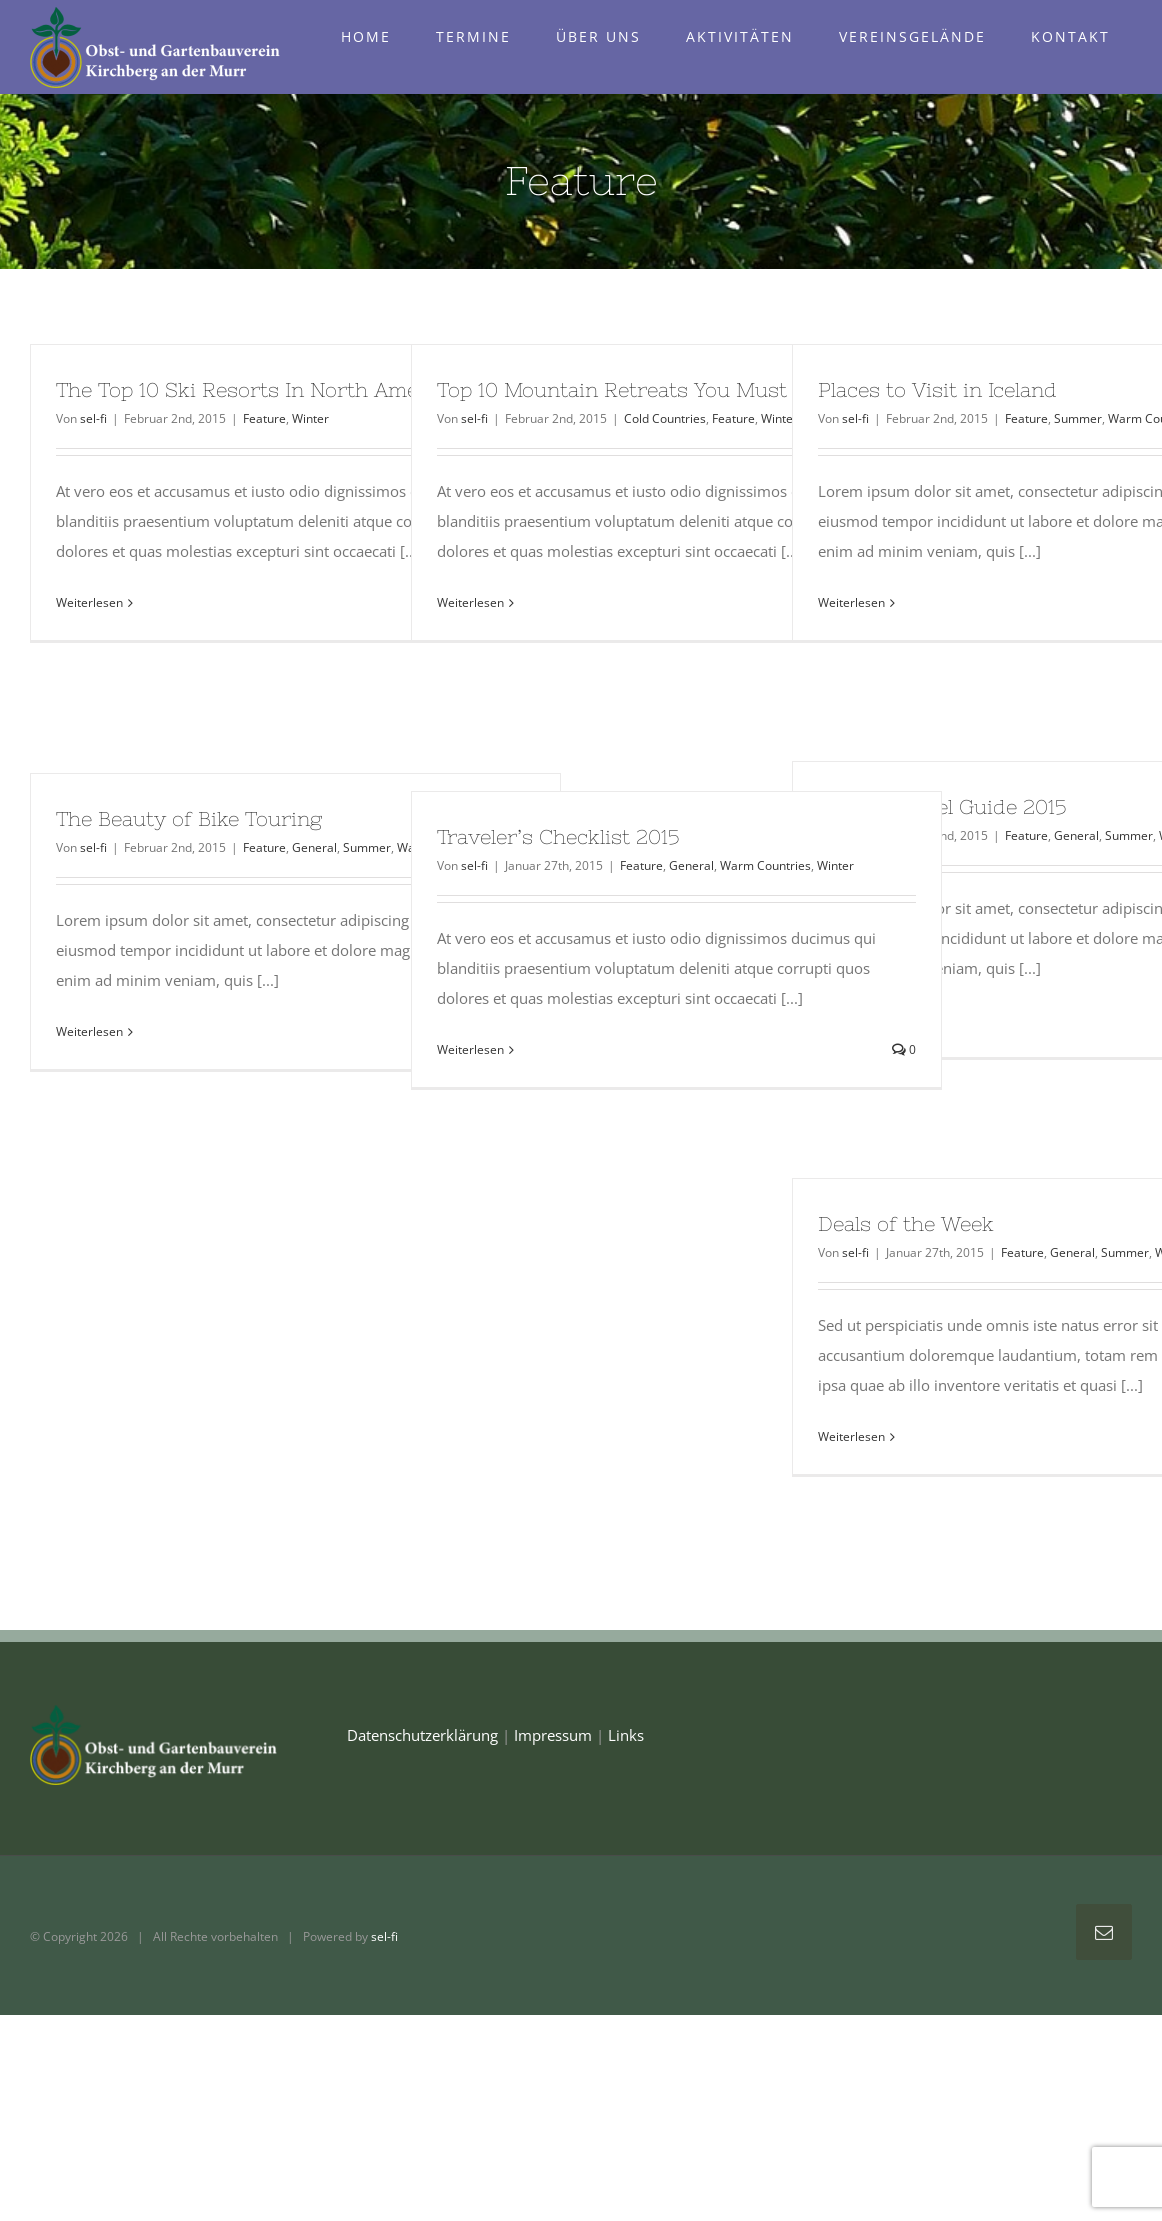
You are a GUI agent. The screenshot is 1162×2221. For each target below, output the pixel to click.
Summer (1078, 418)
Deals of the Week (906, 1223)
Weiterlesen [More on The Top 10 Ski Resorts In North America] (89, 602)
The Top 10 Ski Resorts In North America (256, 389)
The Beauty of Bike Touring (189, 818)
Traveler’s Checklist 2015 (558, 836)
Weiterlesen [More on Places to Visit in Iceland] (851, 602)
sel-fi (93, 418)
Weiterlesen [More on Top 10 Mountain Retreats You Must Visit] (470, 602)
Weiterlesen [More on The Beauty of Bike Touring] (89, 1031)
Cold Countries (665, 418)
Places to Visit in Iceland (937, 389)
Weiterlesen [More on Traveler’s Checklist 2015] (470, 1049)
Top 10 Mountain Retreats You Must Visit (637, 389)
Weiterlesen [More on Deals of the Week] (851, 1436)
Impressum (553, 1735)
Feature (264, 418)
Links (626, 1735)
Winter (310, 418)
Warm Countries (765, 865)
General (1076, 835)
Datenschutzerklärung (422, 1735)
